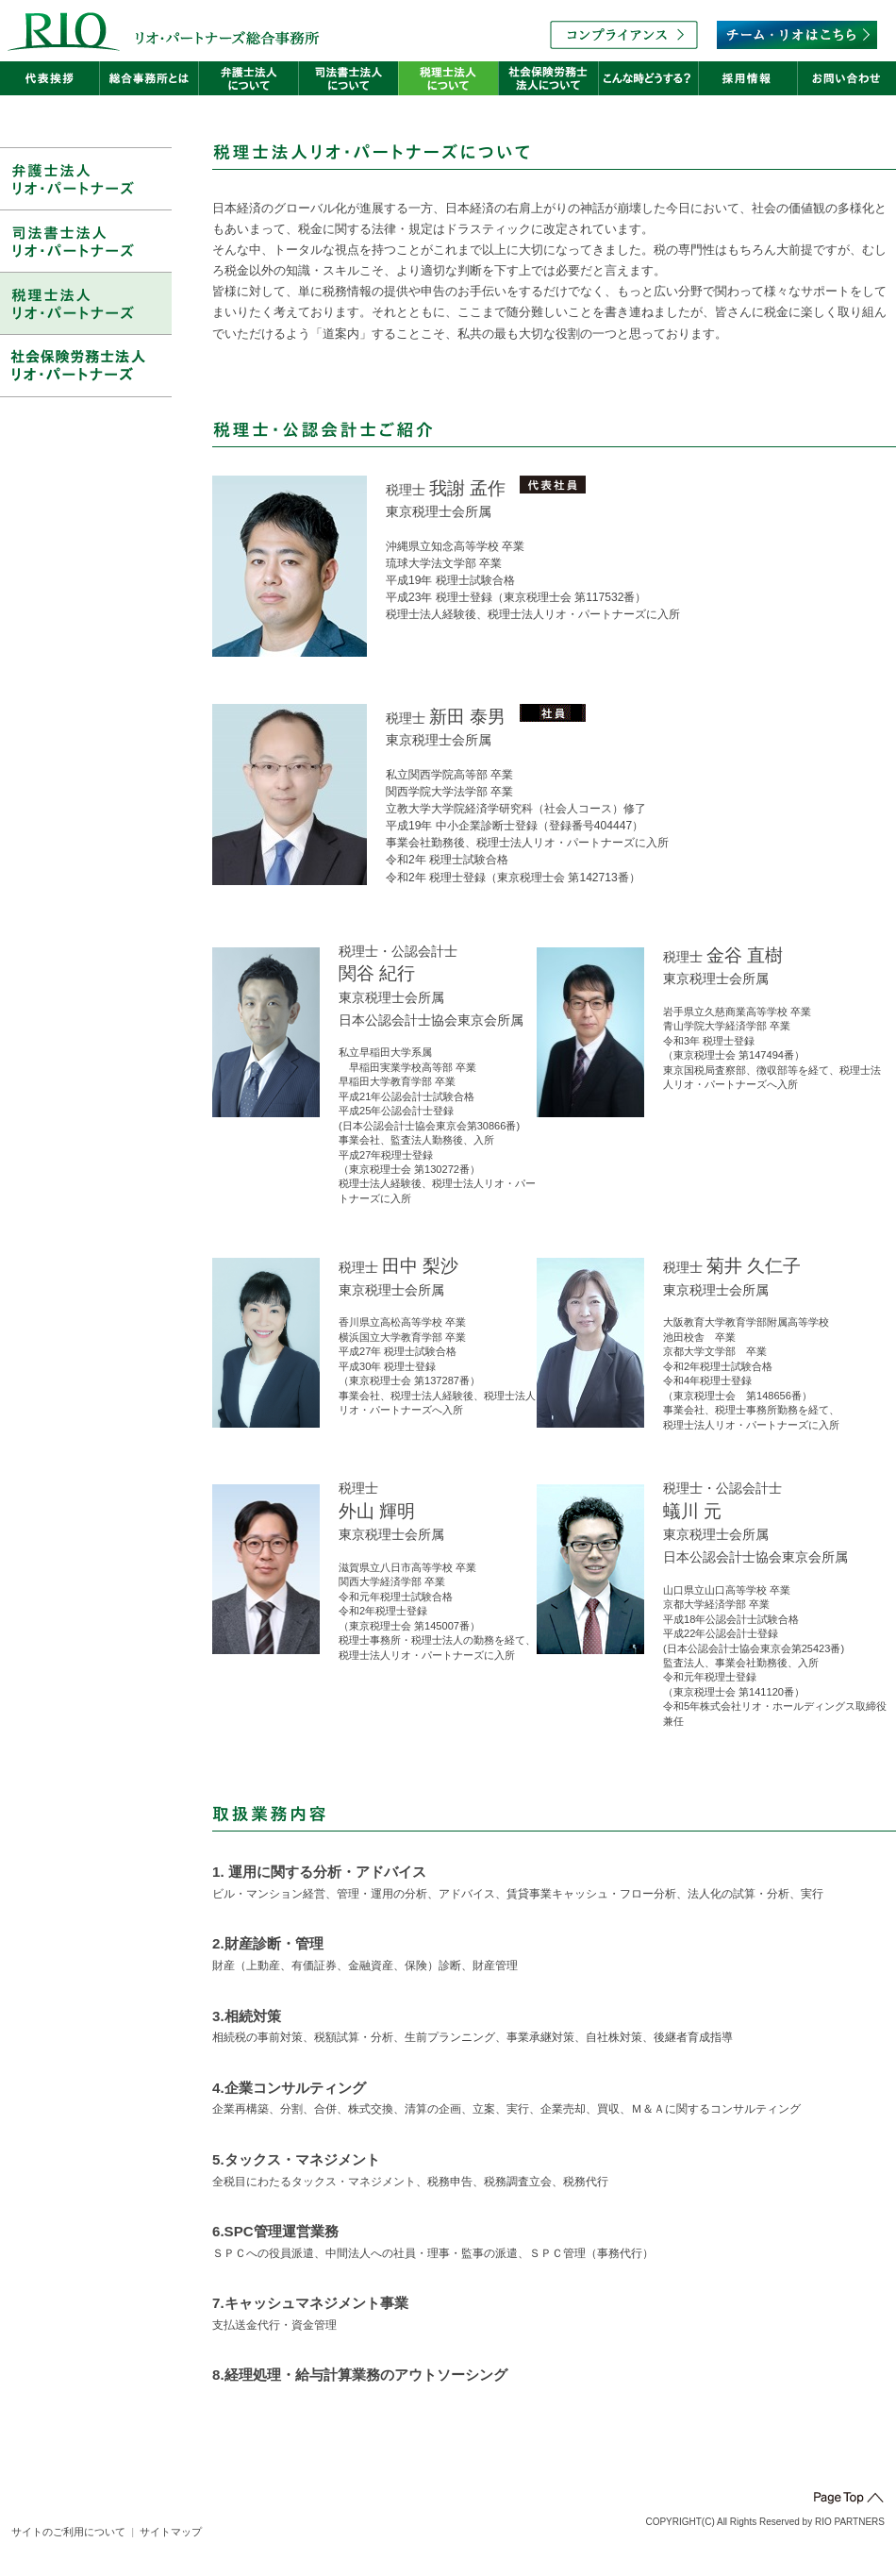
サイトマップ (171, 2531)
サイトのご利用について (68, 2531)
